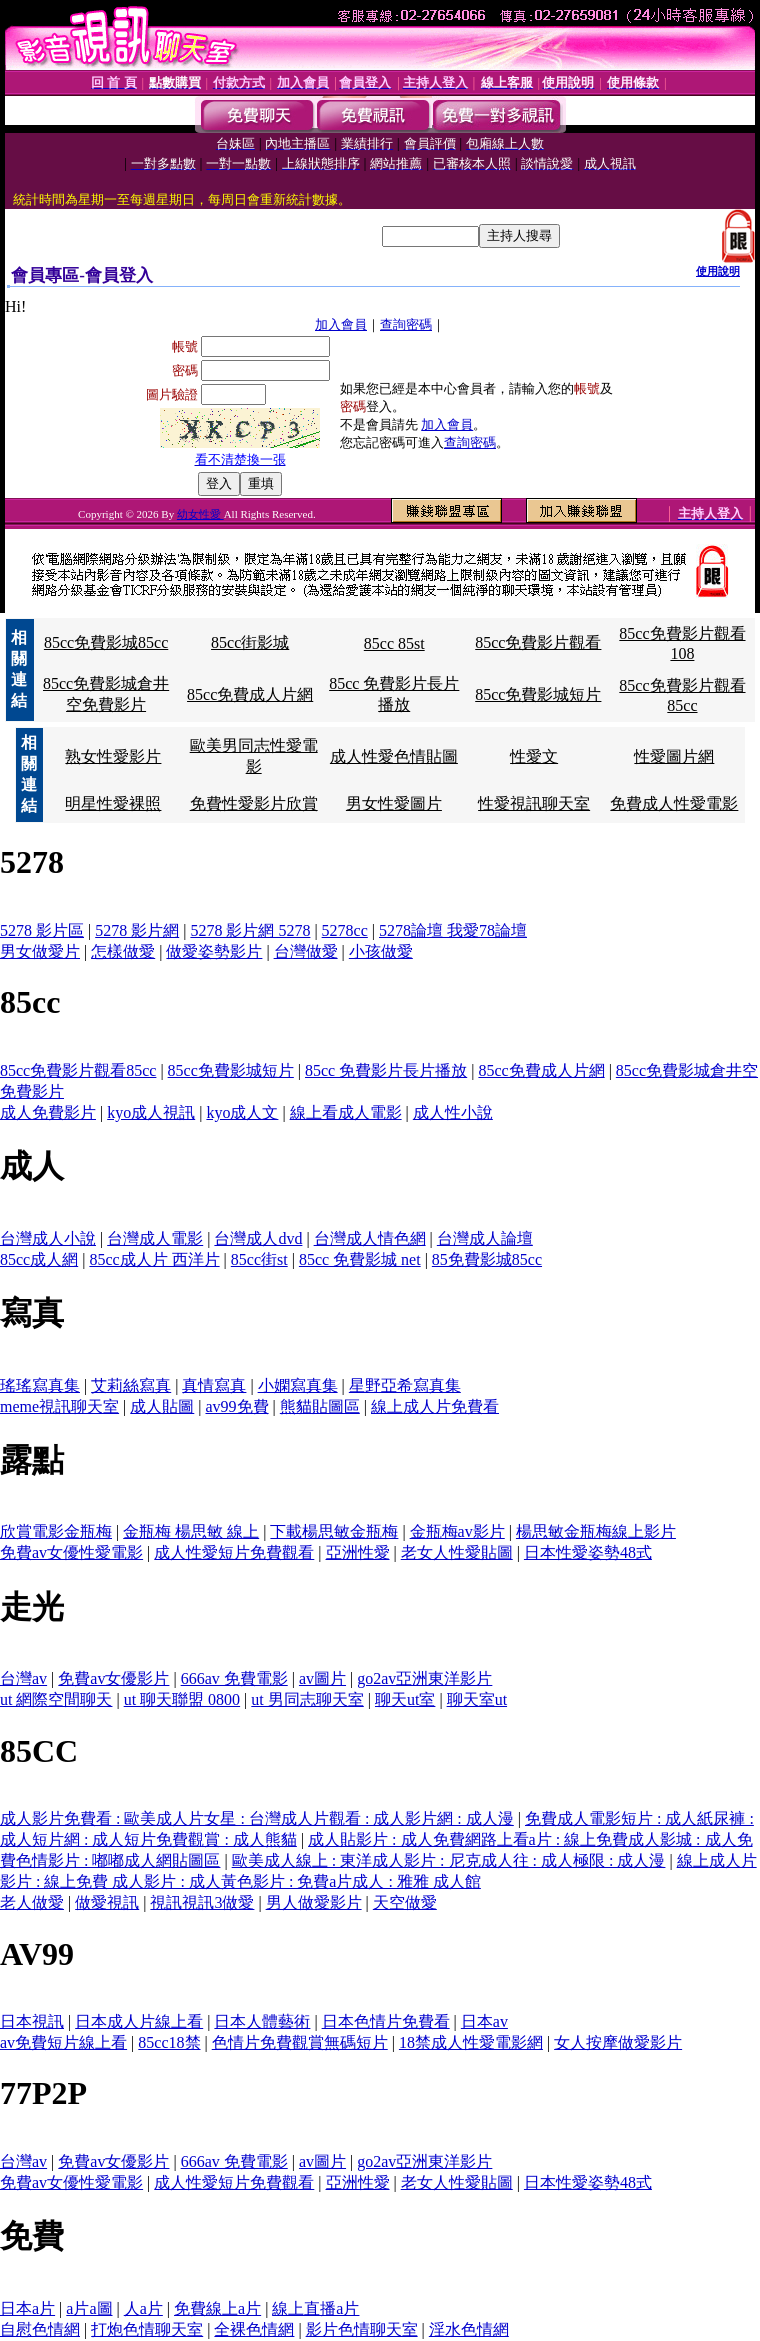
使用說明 (718, 271)
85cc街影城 (250, 642)
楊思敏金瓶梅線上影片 (596, 1531)
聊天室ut (477, 1699)
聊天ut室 (405, 1699)
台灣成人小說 (48, 1238)
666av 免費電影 (234, 1678)
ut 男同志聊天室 (307, 1699)
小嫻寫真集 (298, 1385)
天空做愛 (405, 1902)
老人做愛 (32, 1902)
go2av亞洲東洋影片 (424, 1678)
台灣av (23, 1678)
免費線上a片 (217, 2308)
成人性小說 (453, 1112)
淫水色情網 (469, 2329)
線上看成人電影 (346, 1112)
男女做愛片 (40, 951)
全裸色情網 (254, 2329)
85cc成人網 (39, 1259)
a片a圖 (89, 2308)
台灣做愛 (306, 951)
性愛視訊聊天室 (534, 803)
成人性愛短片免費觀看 (234, 1552)
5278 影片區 (42, 930)
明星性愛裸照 (113, 803)
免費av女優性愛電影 (71, 1552)
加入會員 (341, 324)
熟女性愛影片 (113, 756)
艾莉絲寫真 (131, 1385)
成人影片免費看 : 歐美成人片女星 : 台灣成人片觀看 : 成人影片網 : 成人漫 (257, 1818)
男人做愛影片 (314, 1902)
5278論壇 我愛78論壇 (453, 930)
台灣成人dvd (258, 1238)
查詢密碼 (406, 324)
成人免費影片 (48, 1112)
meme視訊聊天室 (59, 1406)
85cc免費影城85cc (106, 642)
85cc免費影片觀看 (538, 642)
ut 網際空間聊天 (56, 1699)
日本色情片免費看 (386, 2021)
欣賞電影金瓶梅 (56, 1531)
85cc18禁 (169, 2042)
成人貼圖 (162, 1406)
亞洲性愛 (358, 1552)
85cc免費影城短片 (538, 694)
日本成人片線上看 (139, 2021)
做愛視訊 (107, 1902)
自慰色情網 (40, 2329)
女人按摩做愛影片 (618, 2042)
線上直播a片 (315, 2308)
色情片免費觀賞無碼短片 (300, 2042)
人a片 (143, 2308)
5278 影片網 (137, 930)
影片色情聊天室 (362, 2329)
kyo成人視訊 (151, 1112)
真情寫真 (214, 1385)
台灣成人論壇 (485, 1238)
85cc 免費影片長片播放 (386, 1070)
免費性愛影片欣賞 (254, 803)
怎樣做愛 (123, 951)
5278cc (345, 930)
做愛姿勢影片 (214, 951)
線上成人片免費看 (435, 1406)
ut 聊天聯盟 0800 (182, 1699)
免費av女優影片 (113, 1678)
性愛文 (534, 756)
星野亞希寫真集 (405, 1385)
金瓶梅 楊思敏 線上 (191, 1531)
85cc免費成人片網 (250, 694)
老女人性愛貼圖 (457, 1552)
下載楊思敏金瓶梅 (334, 1531)
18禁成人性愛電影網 (471, 2042)
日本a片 (27, 2308)
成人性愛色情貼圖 (394, 756)
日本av (484, 2021)
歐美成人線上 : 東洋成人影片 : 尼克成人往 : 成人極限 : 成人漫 (449, 1860)
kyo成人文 (242, 1112)
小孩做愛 (381, 951)
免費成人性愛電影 (674, 803)
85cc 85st (394, 643)
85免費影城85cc (487, 1259)
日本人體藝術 (262, 2021)
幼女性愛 (200, 514)
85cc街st (259, 1259)
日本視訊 (32, 2021)
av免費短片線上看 (63, 2042)
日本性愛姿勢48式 (588, 1552)
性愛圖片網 (674, 756)
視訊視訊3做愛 (202, 1902)
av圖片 (322, 1678)
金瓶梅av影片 (457, 1531)
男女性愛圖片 (394, 803)
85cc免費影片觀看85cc (78, 1070)
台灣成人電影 (155, 1238)
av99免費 (237, 1406)
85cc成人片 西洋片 (154, 1259)
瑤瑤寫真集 (40, 1385)
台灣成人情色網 (370, 1238)
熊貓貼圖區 (320, 1406)
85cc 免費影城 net (360, 1259)
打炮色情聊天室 (147, 2329)
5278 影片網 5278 (250, 930)
